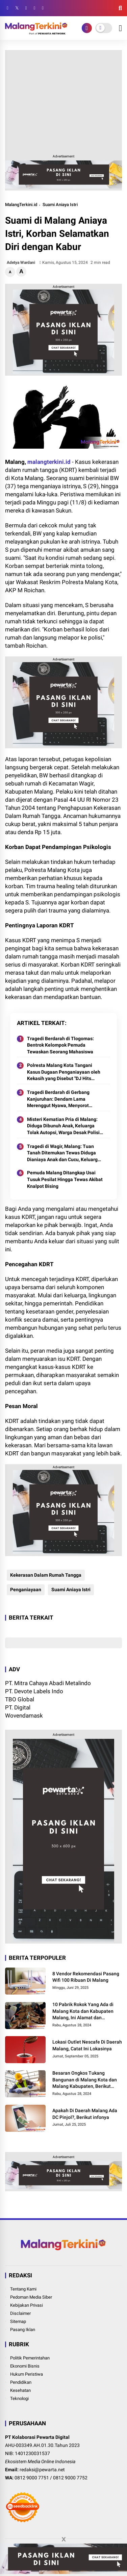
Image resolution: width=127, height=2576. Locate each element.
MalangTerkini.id (21, 204)
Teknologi (19, 2398)
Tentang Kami (23, 2289)
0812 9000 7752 (70, 2477)
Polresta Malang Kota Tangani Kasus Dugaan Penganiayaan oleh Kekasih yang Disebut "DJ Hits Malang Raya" (63, 1072)
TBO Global (19, 1699)
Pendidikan (20, 2382)
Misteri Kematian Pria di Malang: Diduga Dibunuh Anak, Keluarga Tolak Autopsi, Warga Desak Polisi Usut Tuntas (63, 1126)
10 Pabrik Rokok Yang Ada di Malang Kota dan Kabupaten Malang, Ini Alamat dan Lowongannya (82, 2011)
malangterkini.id (49, 461)
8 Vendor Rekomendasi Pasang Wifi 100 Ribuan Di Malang (85, 1977)
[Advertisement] (63, 100)
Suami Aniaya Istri (60, 204)
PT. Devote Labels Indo (34, 1691)
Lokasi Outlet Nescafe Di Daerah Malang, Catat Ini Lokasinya (87, 2045)
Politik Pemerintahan (30, 2357)
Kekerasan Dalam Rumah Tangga (45, 1575)
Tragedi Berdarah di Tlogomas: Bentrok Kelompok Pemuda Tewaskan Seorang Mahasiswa (60, 1045)
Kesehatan (20, 2390)
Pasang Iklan (22, 2329)
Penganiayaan (25, 1589)
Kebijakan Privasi (26, 2305)
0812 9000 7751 (32, 2477)
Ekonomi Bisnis (25, 2366)
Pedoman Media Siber (31, 2297)
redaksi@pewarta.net (42, 2469)
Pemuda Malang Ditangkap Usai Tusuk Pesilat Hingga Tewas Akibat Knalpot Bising (65, 1179)
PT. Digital (17, 1707)
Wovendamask (24, 1715)
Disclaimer (20, 2313)
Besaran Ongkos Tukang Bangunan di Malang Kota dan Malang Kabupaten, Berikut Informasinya (84, 2080)
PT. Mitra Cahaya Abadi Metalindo (48, 1683)
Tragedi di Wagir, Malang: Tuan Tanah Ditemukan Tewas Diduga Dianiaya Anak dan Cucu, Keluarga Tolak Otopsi (63, 1153)
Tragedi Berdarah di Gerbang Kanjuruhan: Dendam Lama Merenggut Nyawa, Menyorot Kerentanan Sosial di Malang (58, 1099)
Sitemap (18, 2321)
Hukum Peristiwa (26, 2374)
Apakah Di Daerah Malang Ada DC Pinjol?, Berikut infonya (84, 2114)
